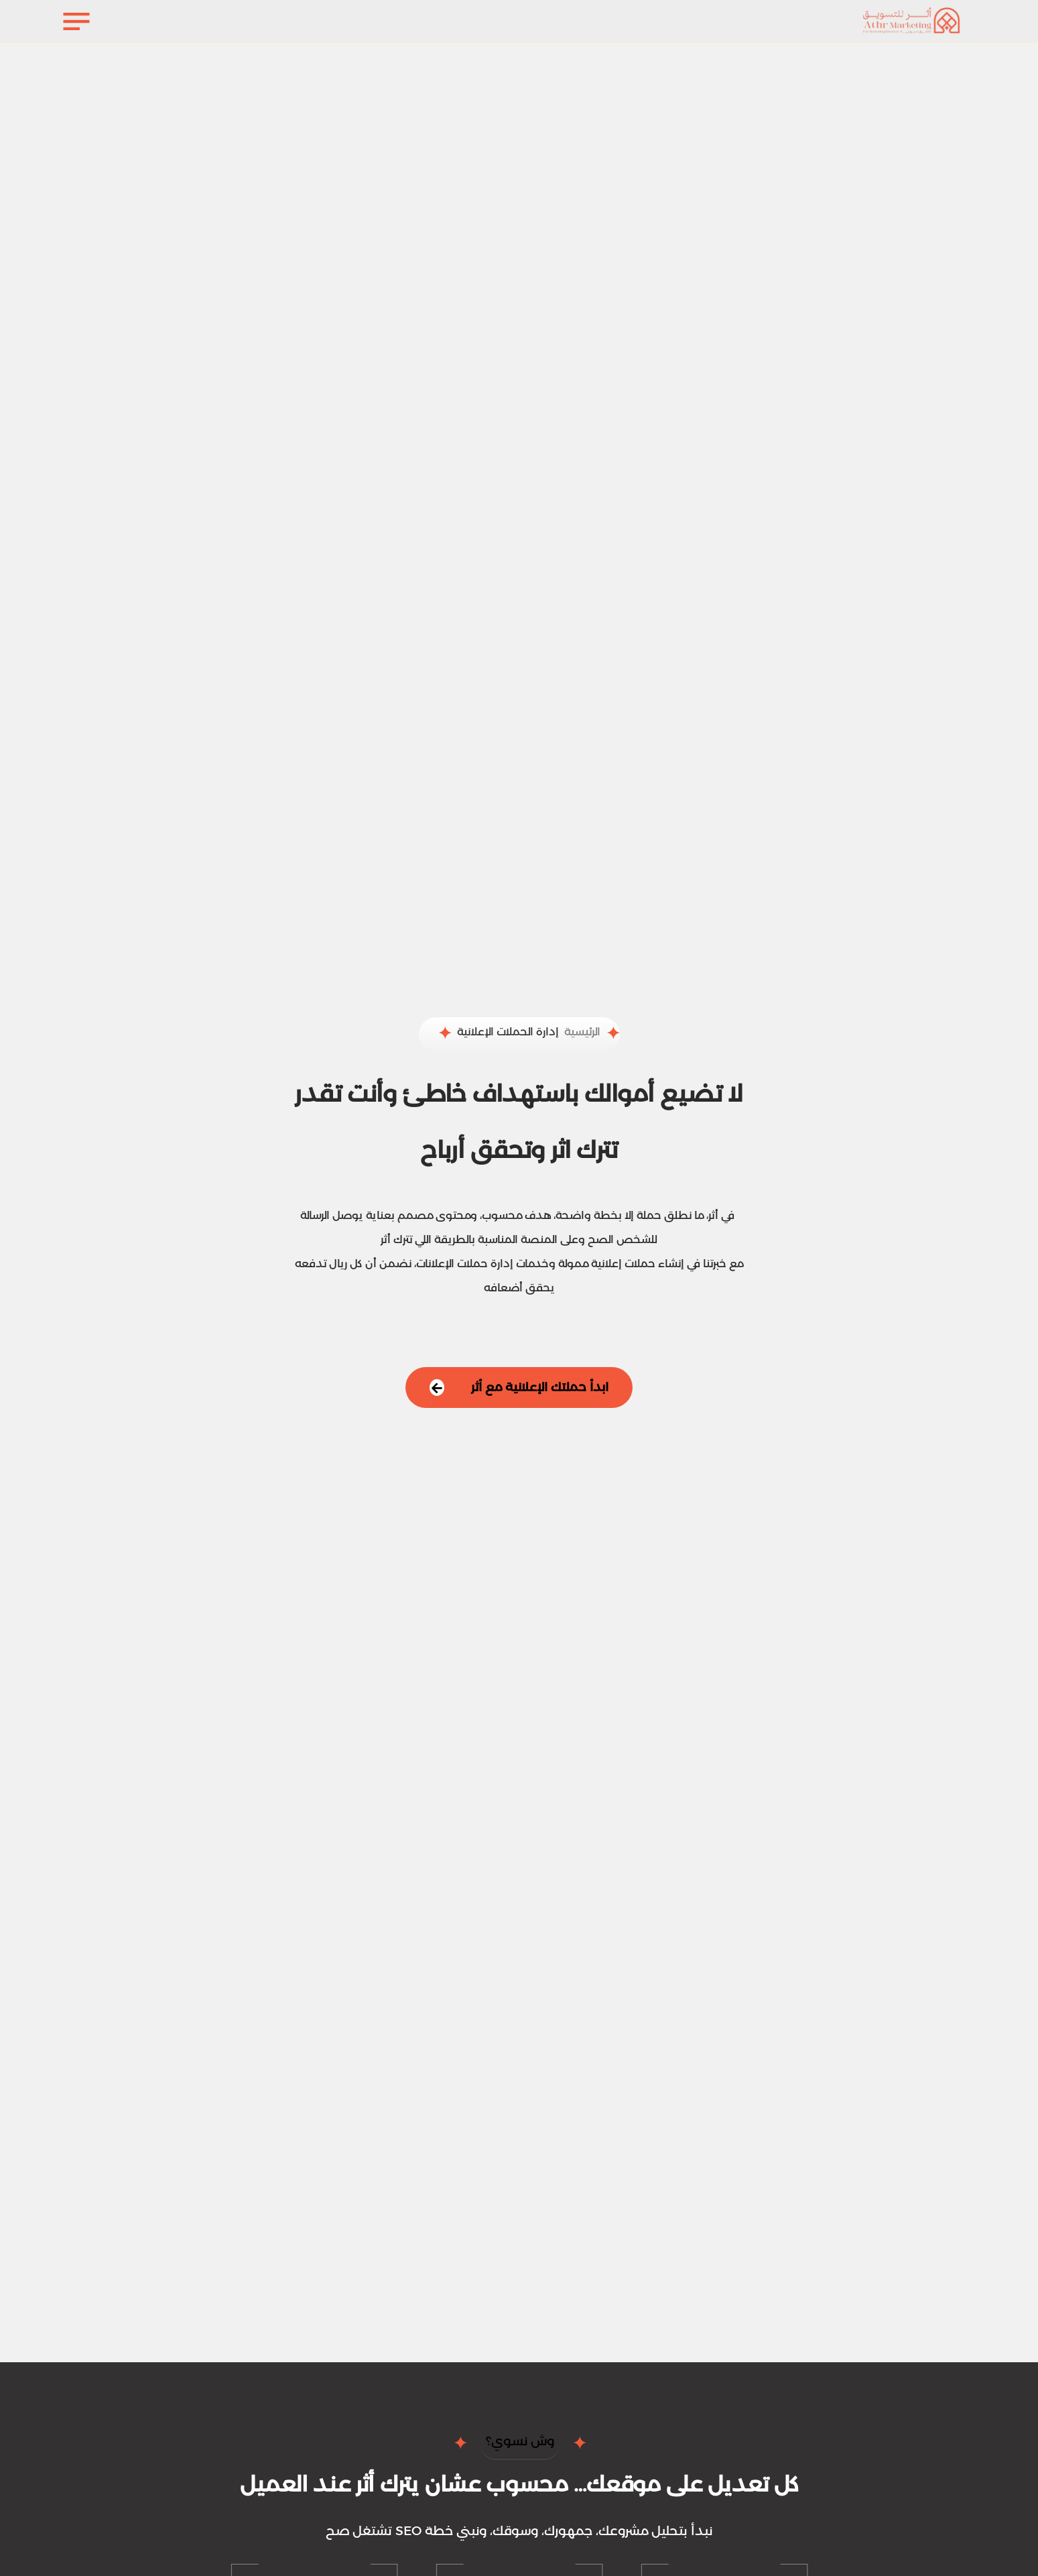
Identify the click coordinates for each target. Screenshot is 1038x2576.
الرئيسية (582, 1031)
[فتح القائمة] (77, 21)
